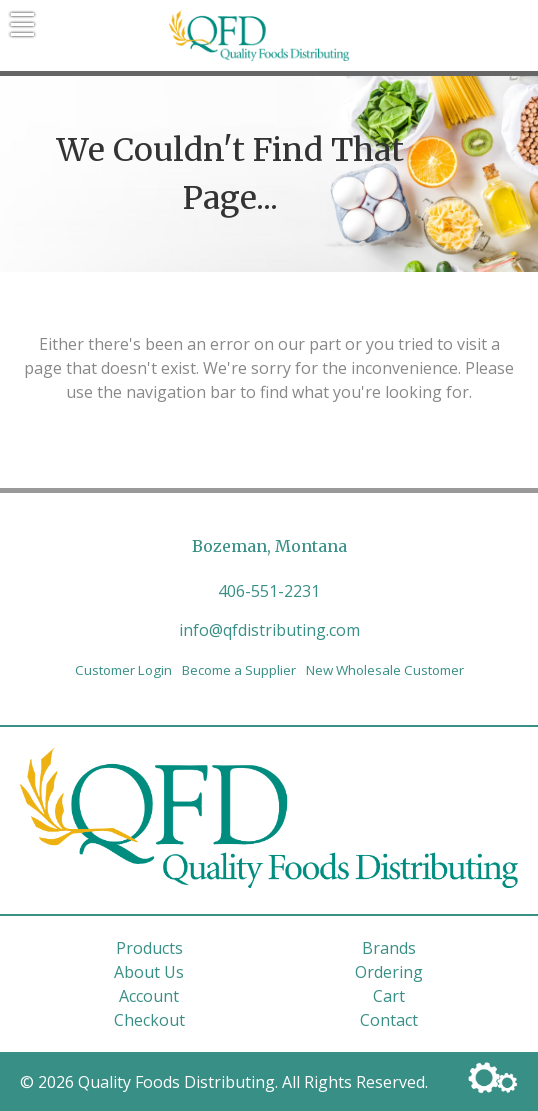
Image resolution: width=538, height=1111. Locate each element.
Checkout (149, 1020)
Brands (389, 948)
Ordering (389, 972)
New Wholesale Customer (385, 670)
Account (149, 996)
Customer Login (123, 670)
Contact (389, 1020)
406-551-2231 (269, 591)
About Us (149, 972)
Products (149, 948)
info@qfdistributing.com (269, 630)
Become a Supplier (239, 670)
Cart (389, 996)
